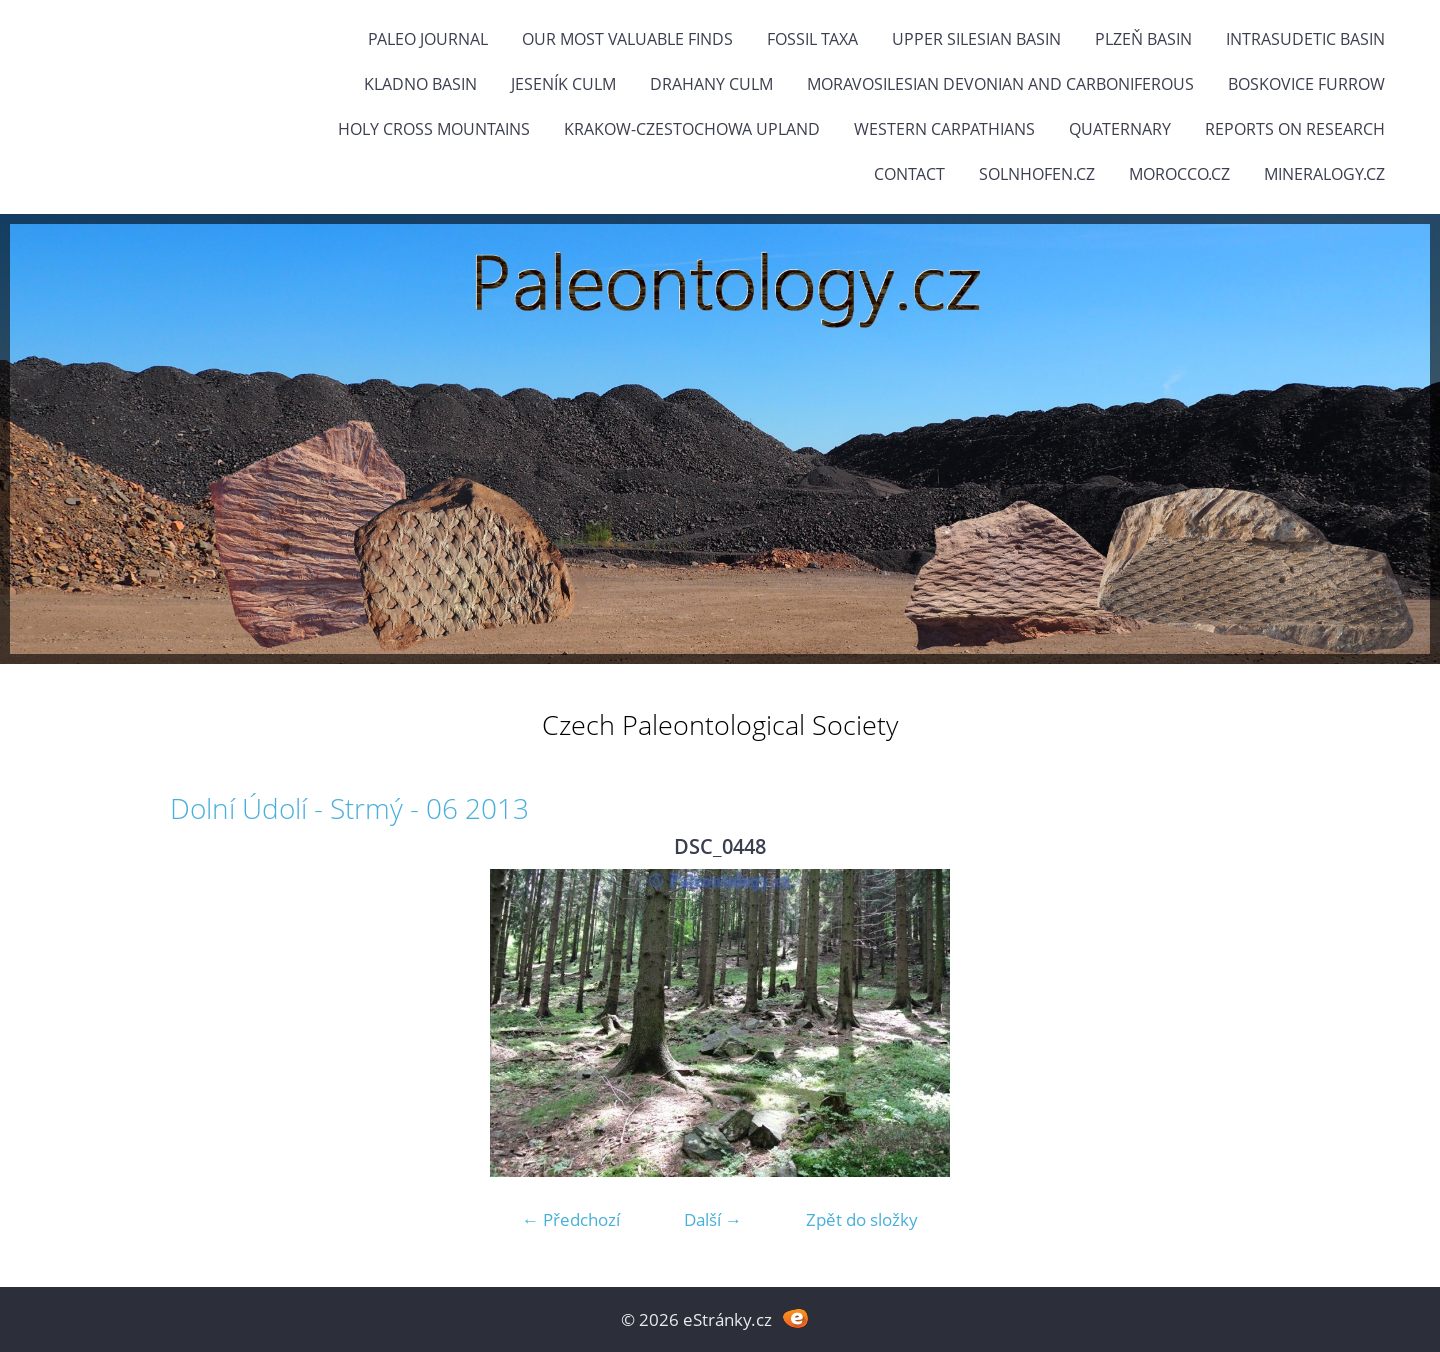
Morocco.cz (1179, 174)
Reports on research (1295, 129)
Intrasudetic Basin (1305, 39)
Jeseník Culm (563, 84)
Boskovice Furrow (1306, 84)
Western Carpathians (944, 129)
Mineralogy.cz (1324, 174)
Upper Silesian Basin (976, 39)
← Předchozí (571, 1219)
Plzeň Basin (1143, 39)
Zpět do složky (862, 1219)
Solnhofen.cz (1037, 174)
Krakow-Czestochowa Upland (692, 129)
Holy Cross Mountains (434, 129)
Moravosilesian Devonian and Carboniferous (1000, 84)
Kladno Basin (420, 84)
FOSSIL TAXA (812, 39)
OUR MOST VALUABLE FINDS (627, 39)
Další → (713, 1219)
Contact (909, 174)
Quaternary (1120, 129)
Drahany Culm (711, 84)
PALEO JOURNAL (428, 39)
